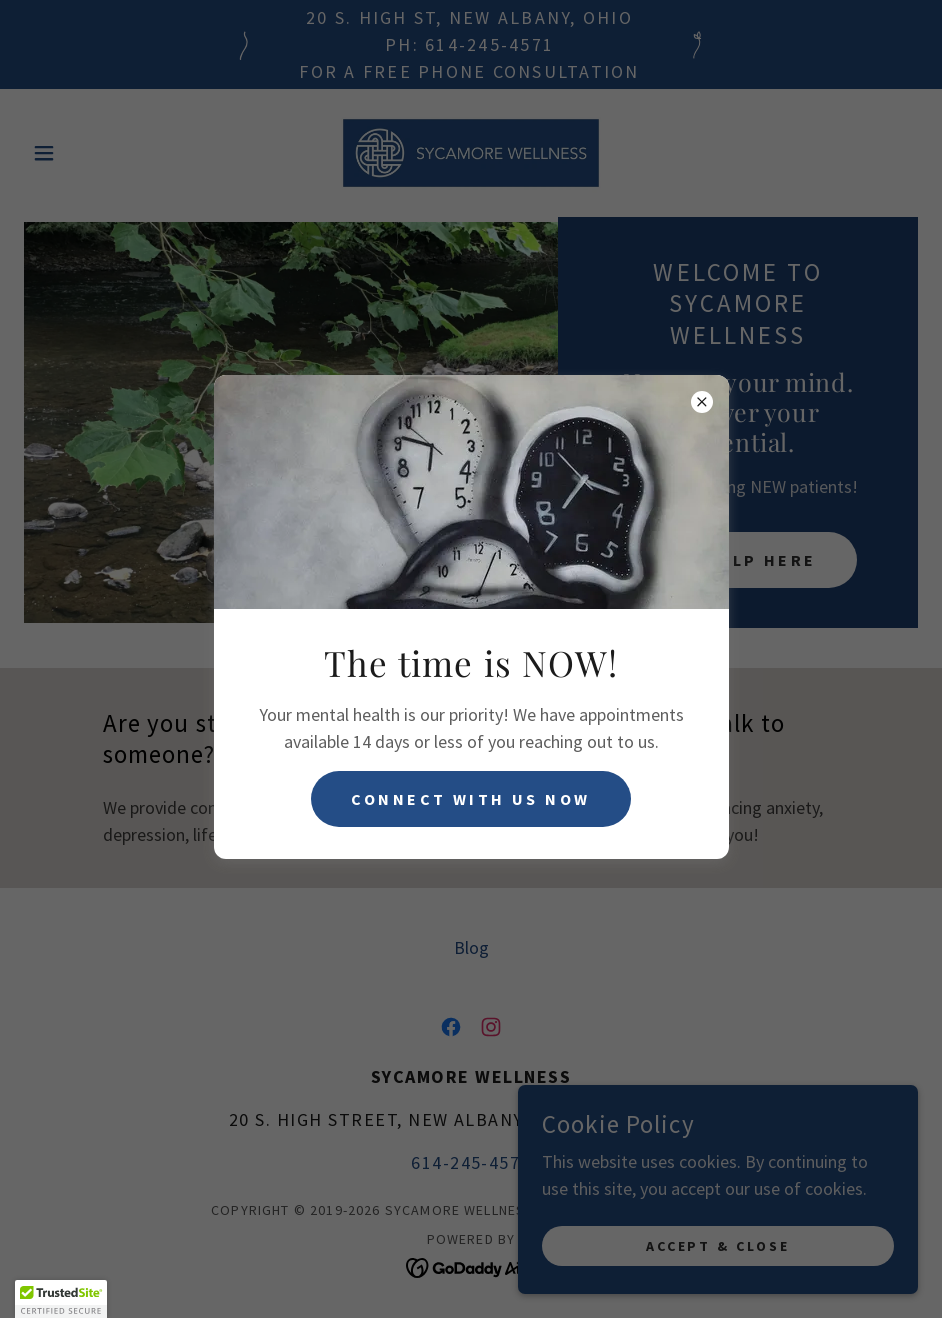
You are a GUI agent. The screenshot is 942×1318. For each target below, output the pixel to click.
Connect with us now (470, 799)
